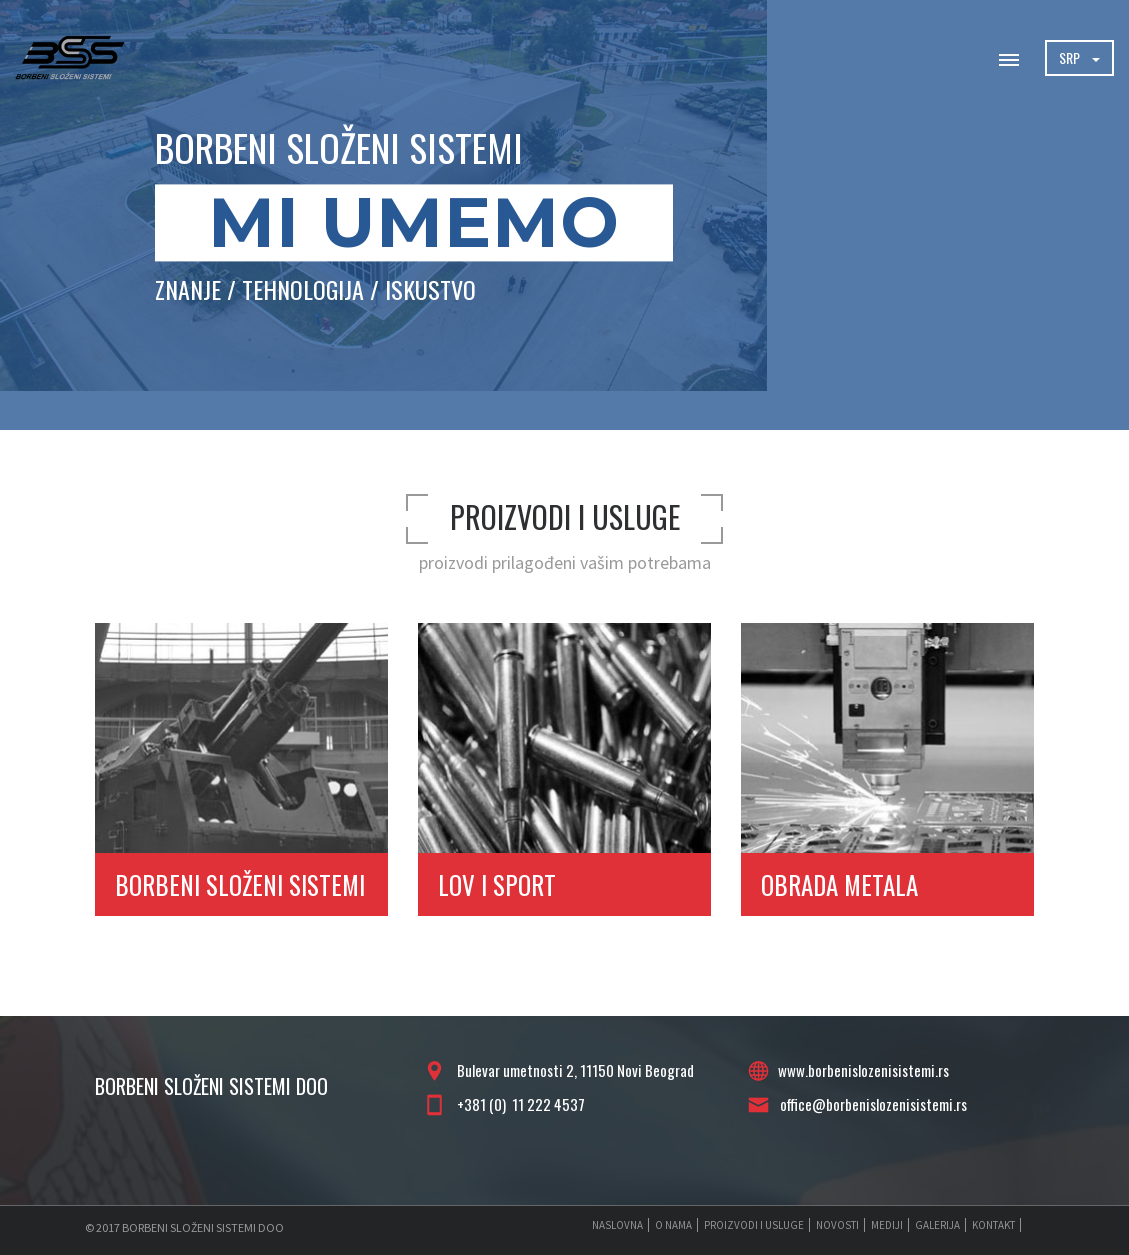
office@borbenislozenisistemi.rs (870, 1104)
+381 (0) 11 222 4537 (518, 1104)
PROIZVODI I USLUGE (754, 1225)
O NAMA (673, 1225)
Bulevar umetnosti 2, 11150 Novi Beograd (572, 1070)
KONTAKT (993, 1225)
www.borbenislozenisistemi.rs (863, 1070)
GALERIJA (937, 1225)
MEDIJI (887, 1225)
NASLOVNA (617, 1225)
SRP (1079, 57)
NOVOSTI (837, 1225)
